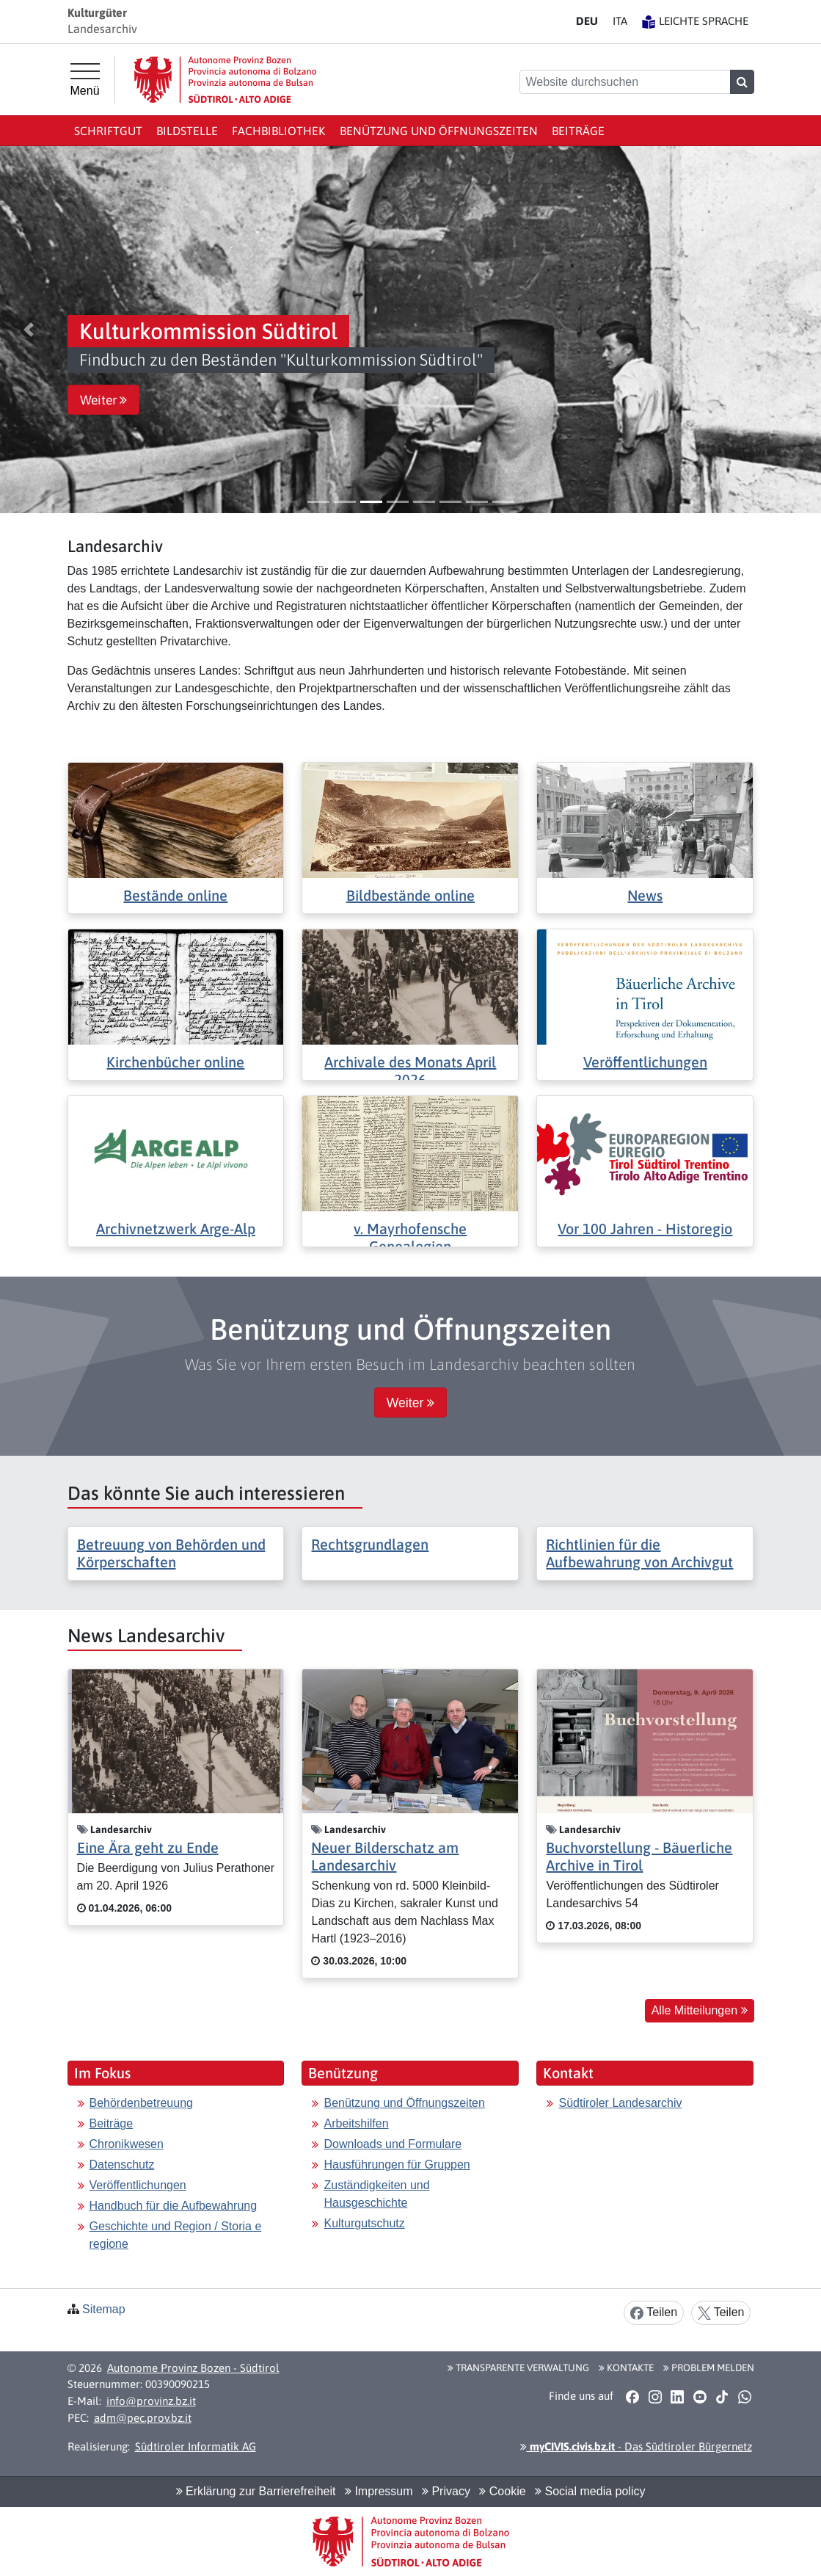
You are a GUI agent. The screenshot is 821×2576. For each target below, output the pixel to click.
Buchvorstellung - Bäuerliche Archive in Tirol (639, 1856)
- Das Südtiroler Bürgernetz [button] (636, 2446)
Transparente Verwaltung (518, 2367)
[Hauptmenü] (85, 80)
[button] (28, 329)
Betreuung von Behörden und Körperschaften (171, 1553)
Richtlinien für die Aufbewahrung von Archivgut (639, 1553)
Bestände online (175, 895)
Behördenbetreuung (141, 2103)
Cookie (502, 2491)
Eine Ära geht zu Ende (148, 1847)
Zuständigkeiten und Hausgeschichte (376, 2194)
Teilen (653, 2313)
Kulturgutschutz (364, 2223)
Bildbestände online (410, 895)
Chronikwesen (127, 2144)
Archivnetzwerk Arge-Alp (175, 1228)
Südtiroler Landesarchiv (620, 2103)
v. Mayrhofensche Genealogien (410, 1237)
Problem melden (708, 2367)
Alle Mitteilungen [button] (700, 2010)
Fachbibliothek (278, 130)
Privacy (446, 2491)
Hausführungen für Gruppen (397, 2164)
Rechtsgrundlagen (369, 1544)
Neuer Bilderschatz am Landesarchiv (385, 1856)
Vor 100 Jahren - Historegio (645, 1228)
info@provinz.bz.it (151, 2401)
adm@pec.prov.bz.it (142, 2418)
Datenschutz (122, 2164)
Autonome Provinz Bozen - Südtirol (193, 2368)
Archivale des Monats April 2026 (410, 1070)
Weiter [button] (103, 400)
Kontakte (626, 2367)
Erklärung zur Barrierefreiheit (256, 2491)
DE (587, 21)
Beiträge (578, 130)
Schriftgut (108, 130)
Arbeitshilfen (356, 2123)
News (645, 895)
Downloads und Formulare (392, 2144)
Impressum (379, 2491)
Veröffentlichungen (645, 1061)
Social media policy (590, 2491)
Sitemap (103, 2309)
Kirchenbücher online (175, 1061)
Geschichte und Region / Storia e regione (176, 2235)
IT (620, 21)
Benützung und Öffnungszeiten (439, 130)
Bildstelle (187, 130)
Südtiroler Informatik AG (195, 2446)
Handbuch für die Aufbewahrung (174, 2205)
